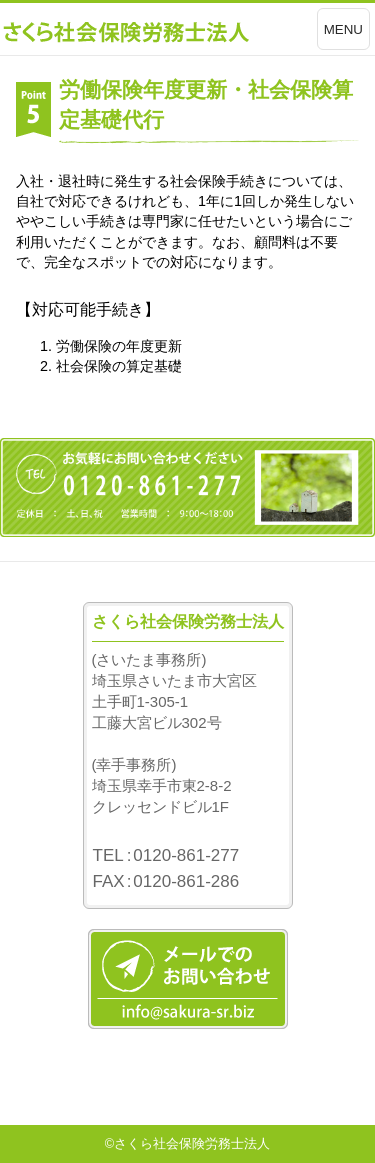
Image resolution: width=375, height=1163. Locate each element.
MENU (343, 29)
